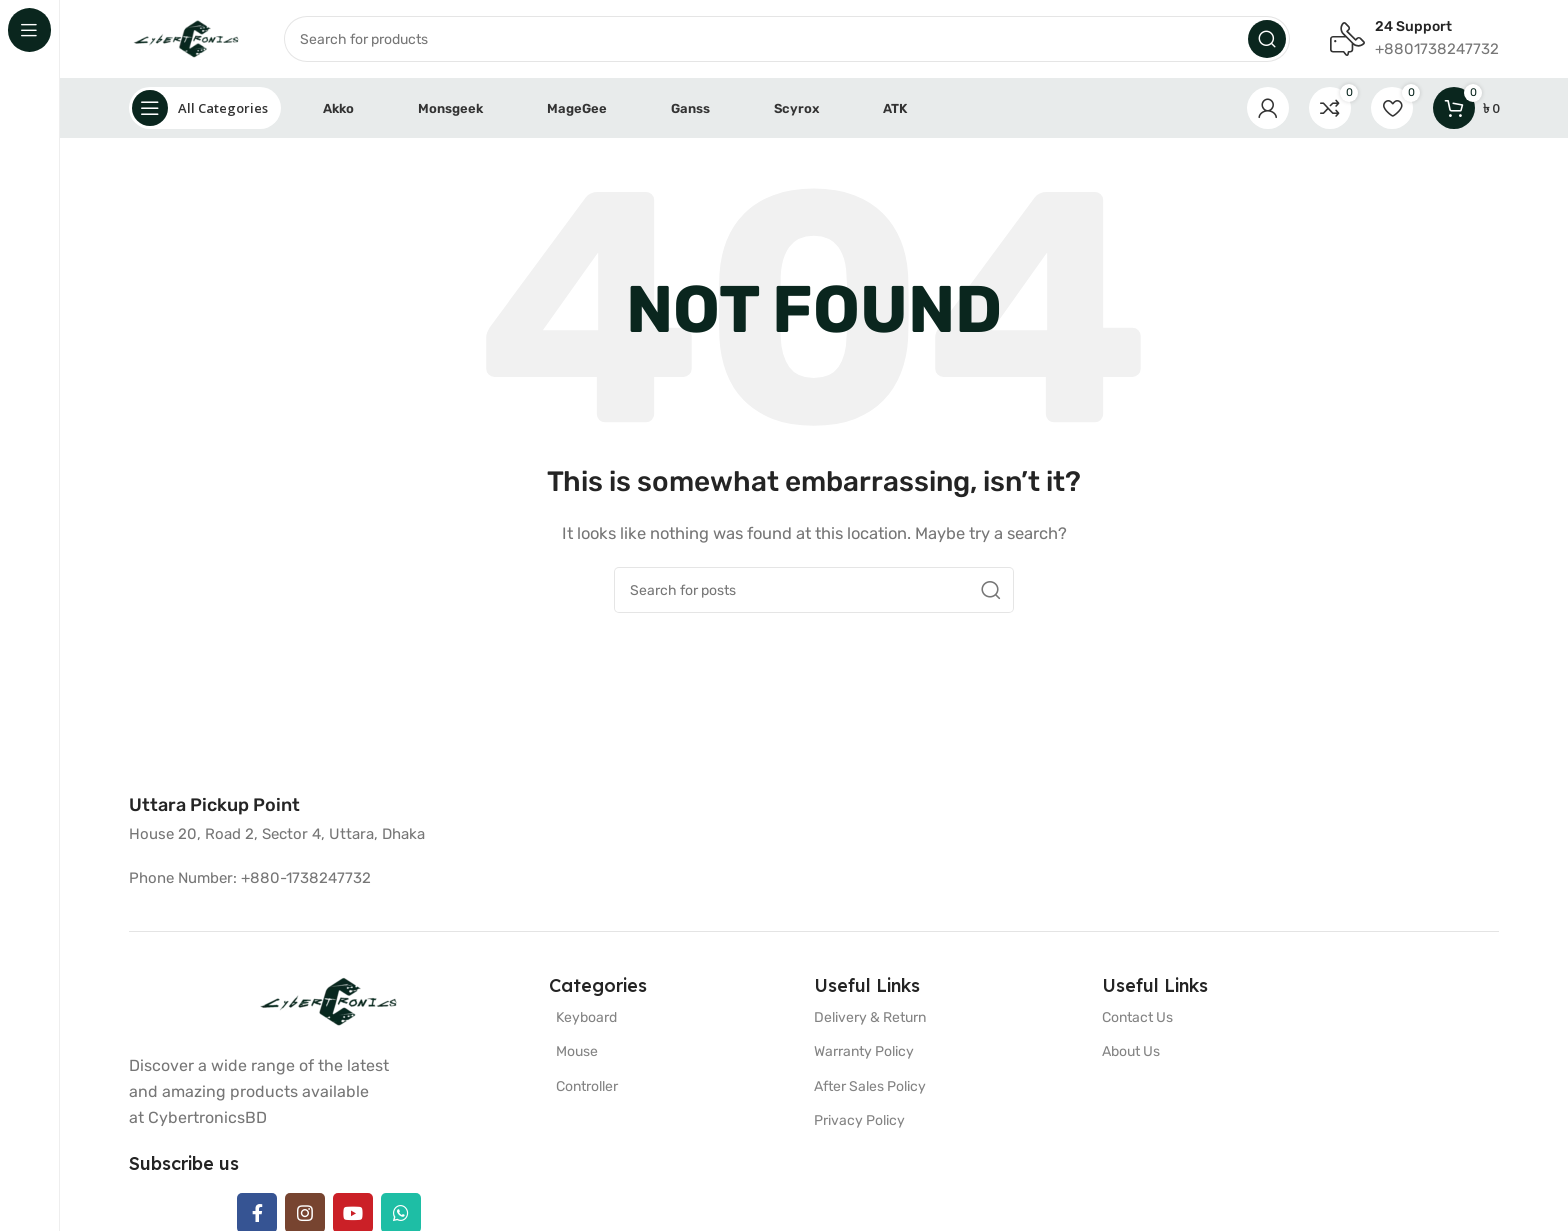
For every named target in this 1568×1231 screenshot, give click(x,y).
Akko (338, 109)
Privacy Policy (859, 1121)
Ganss (690, 109)
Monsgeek (450, 109)
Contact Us (1137, 1019)
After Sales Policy (870, 1087)
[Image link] (329, 1003)
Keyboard (586, 1019)
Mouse (577, 1053)
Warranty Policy (864, 1053)
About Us (1131, 1053)
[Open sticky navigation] (205, 110)
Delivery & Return (870, 1019)
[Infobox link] (214, 807)
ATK (895, 109)
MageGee (577, 109)
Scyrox (796, 109)
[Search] (729, 40)
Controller (587, 1087)
